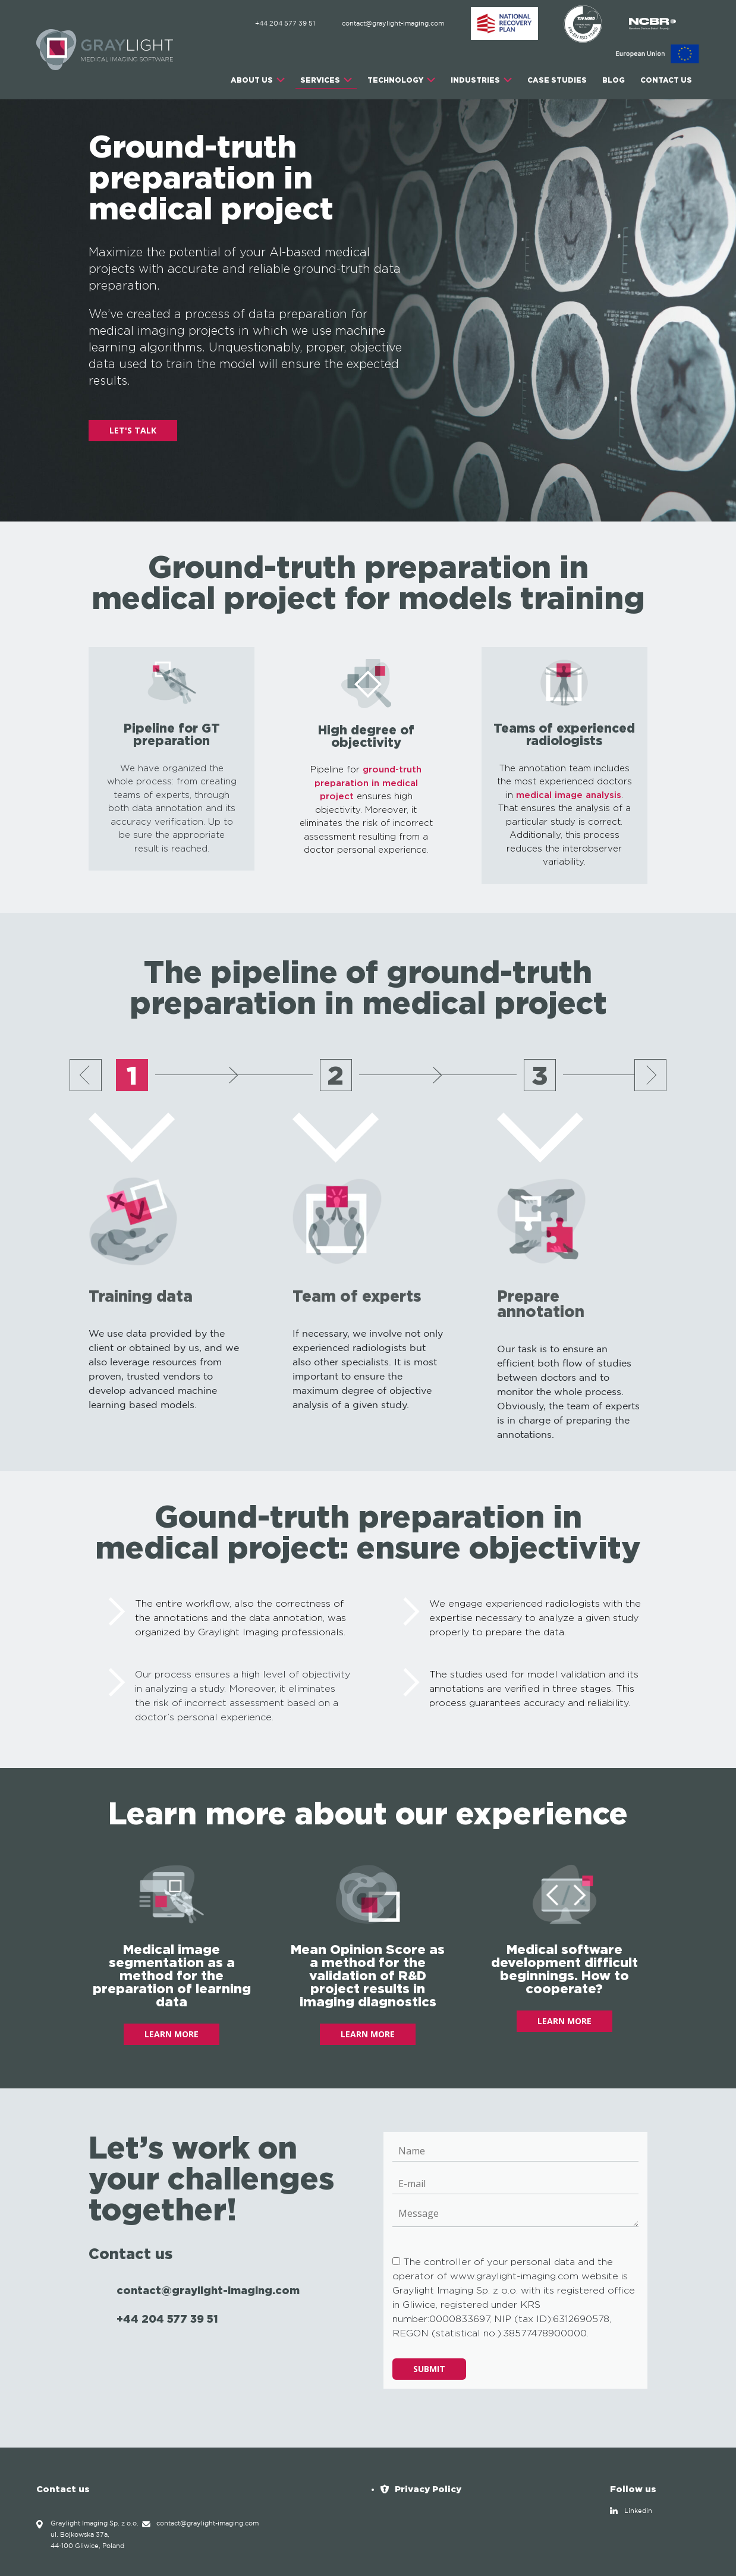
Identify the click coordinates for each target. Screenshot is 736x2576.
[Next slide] (650, 1075)
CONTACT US (666, 80)
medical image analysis (568, 795)
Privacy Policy (428, 2489)
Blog (613, 80)
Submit (429, 2368)
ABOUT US (252, 80)
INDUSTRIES (475, 80)
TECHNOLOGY (395, 80)
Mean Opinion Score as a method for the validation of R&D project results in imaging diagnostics (368, 1975)
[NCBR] (652, 24)
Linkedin (638, 2511)
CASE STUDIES (557, 80)
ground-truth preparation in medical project (368, 783)
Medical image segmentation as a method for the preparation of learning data (172, 1975)
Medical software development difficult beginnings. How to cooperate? (564, 1969)
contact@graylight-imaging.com (393, 24)
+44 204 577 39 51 (285, 24)
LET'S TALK (132, 430)
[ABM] (505, 24)
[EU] (657, 54)
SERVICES (320, 80)
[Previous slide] (86, 1075)
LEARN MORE (171, 2034)
